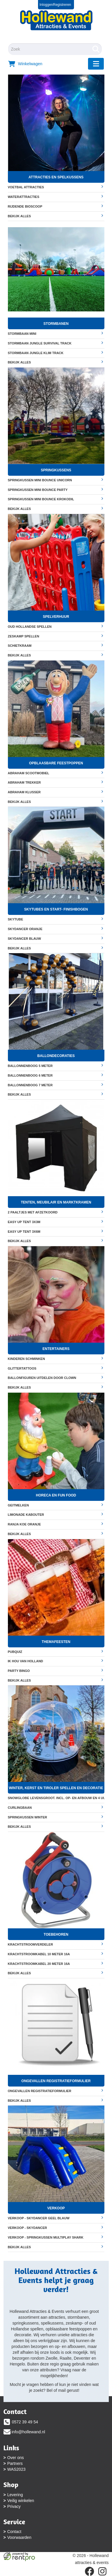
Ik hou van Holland (56, 1661)
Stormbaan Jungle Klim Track (56, 353)
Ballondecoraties (56, 1056)
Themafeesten (56, 1642)
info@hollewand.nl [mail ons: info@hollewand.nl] (28, 2432)
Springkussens (56, 470)
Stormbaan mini (56, 333)
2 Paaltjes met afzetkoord (56, 1212)
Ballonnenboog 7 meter (56, 1085)
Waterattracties (56, 197)
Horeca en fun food (56, 1495)
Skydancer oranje (56, 929)
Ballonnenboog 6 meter (56, 1075)
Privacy (14, 2506)
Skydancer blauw (56, 938)
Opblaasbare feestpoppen (56, 763)
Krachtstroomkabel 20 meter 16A (56, 1963)
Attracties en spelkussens (56, 177)
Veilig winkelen (20, 2500)
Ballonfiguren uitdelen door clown (56, 1378)
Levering (15, 2494)
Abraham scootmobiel (56, 773)
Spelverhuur (56, 617)
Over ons (15, 2457)
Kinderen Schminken (56, 1359)
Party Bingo (56, 1670)
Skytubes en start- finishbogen (56, 909)
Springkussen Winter (56, 1817)
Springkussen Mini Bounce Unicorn (56, 480)
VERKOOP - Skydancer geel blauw (56, 2218)
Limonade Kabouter (56, 1514)
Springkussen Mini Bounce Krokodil (56, 499)
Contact (14, 2531)
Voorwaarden (19, 2537)
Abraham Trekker (56, 782)
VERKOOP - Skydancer (56, 2228)
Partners (15, 2463)
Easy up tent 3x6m (56, 1231)
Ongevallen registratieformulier (56, 2081)
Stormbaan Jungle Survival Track (56, 343)
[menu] (96, 64)
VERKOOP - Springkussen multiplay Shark (56, 2237)
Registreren (62, 4)
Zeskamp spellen (56, 636)
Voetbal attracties (56, 187)
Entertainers (55, 1349)
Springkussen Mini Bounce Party (56, 490)
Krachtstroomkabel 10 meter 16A (56, 1954)
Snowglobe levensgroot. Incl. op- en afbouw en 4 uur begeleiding (56, 1798)
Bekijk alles (56, 216)
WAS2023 (16, 2469)
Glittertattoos (56, 1368)
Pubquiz (56, 1651)
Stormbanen (56, 324)
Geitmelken (56, 1505)
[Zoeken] (96, 49)
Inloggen (46, 4)
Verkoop (56, 2208)
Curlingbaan (56, 1807)
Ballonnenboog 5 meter (56, 1066)
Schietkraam (56, 645)
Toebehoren (56, 1934)
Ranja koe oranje (56, 1524)
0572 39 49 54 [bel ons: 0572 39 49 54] (25, 2422)
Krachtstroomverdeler (56, 1944)
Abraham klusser (56, 792)
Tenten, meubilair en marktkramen (56, 1202)
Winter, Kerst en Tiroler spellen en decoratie (56, 1788)
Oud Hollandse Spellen (56, 626)
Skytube (56, 919)
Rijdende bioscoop (56, 206)
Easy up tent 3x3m (56, 1222)
